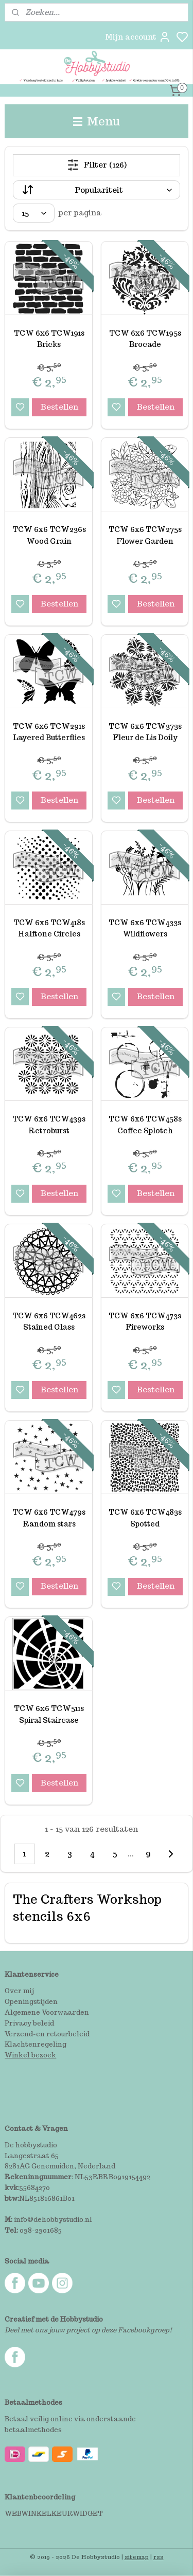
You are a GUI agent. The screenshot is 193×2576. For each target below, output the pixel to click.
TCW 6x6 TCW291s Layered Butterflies (49, 732)
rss (158, 2557)
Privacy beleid (29, 2023)
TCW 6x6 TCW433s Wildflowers (145, 928)
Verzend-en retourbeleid (47, 2034)
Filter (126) (97, 165)
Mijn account (138, 37)
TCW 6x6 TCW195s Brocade (145, 338)
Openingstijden (31, 2001)
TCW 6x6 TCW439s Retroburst (48, 1125)
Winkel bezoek (30, 2055)
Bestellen (59, 407)
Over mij (19, 1990)
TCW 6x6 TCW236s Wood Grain (49, 535)
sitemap (137, 2557)
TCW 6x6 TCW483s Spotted (145, 1517)
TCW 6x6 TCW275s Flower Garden (145, 535)
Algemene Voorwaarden (47, 2012)
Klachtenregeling (35, 2044)
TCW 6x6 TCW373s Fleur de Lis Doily (145, 732)
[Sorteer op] (96, 190)
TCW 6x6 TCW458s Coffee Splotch (145, 1125)
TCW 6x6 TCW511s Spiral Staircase (49, 1714)
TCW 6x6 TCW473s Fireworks (145, 1321)
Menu (96, 121)
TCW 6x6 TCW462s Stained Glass (48, 1321)
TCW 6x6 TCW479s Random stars (48, 1517)
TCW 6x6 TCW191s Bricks (49, 338)
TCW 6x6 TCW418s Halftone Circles (49, 928)
